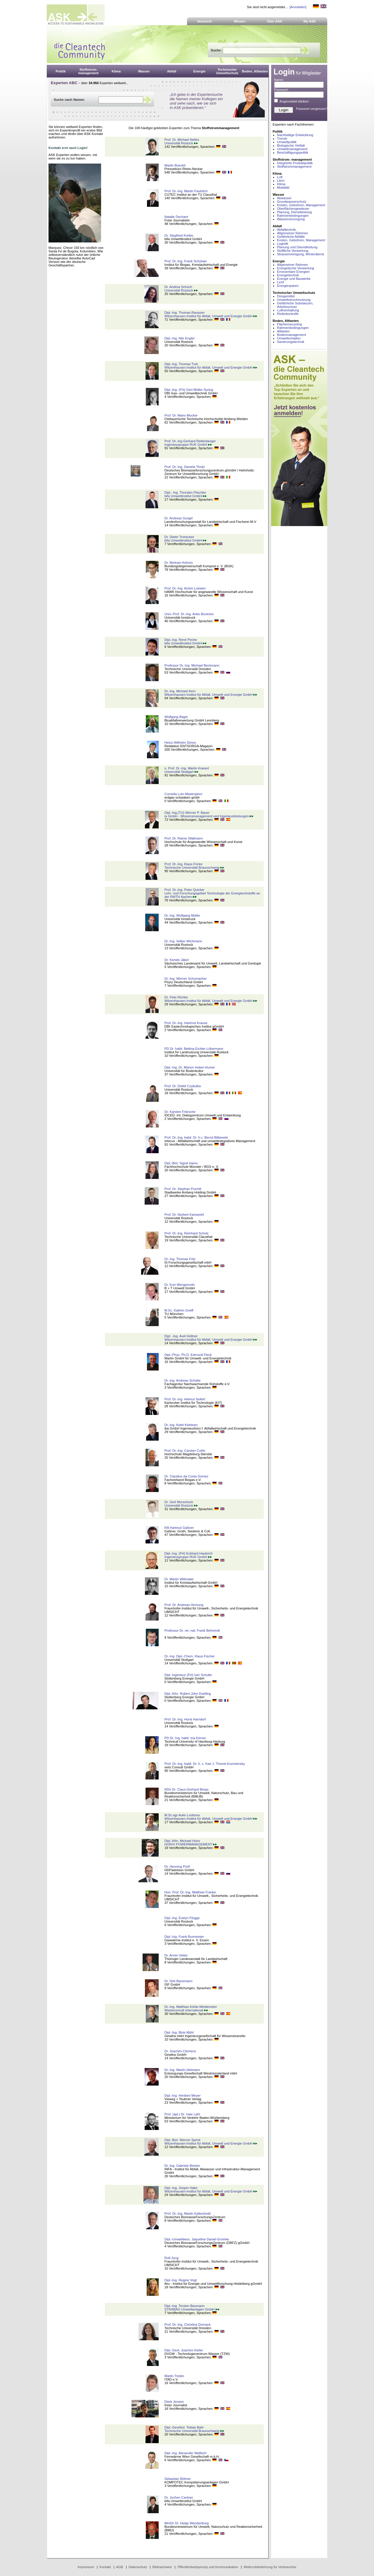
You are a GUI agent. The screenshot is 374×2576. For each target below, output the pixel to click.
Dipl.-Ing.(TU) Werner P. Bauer (187, 812)
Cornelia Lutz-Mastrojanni (183, 794)
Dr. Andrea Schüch (178, 287)
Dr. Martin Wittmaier (179, 1579)
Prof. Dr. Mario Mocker (181, 415)
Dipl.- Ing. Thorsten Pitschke (185, 492)
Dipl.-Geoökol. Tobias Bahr (184, 2427)
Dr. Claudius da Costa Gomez (186, 1476)
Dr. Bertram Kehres (179, 562)
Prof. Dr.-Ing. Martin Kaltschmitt (188, 2213)
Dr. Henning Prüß (177, 1866)
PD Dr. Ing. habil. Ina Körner (185, 1738)
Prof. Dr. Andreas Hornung (184, 1605)
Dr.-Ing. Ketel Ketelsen (181, 1425)
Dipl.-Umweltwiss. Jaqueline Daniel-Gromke (197, 2239)
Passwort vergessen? (312, 108)
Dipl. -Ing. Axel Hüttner (181, 1336)
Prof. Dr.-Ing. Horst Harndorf (185, 1719)
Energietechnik (288, 275)
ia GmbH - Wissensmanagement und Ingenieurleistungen (209, 816)
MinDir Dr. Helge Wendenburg (187, 2523)
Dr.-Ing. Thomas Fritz (180, 1259)
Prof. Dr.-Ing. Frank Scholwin (186, 261)
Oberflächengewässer (293, 208)
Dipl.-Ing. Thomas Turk (181, 364)
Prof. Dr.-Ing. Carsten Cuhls (185, 1450)
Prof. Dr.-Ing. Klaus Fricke (183, 864)
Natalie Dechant (176, 216)
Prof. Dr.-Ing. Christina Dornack (188, 2324)
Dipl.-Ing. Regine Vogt (181, 2280)
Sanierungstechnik (290, 342)
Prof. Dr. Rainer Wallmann (184, 838)
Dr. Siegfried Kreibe (179, 235)
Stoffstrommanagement (294, 166)
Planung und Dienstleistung (297, 247)
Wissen (239, 21)
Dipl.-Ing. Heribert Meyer (183, 2095)
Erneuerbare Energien (293, 271)
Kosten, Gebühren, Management (301, 205)
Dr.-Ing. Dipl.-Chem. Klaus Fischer (190, 1656)
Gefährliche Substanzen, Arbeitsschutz (295, 304)
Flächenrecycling (289, 324)
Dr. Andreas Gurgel (179, 518)
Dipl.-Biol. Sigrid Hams (181, 1163)
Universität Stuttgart (181, 771)
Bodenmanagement (291, 334)
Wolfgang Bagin (176, 717)
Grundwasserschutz (291, 201)
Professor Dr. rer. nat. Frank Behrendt (192, 1630)
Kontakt (105, 2567)
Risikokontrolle (288, 313)
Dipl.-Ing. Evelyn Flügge (182, 1918)
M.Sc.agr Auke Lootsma (182, 1815)
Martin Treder (174, 2376)
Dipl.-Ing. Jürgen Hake (181, 2188)
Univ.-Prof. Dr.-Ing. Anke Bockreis (189, 614)
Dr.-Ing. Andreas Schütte (183, 1380)
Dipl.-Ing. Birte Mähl (179, 2032)
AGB (119, 2567)
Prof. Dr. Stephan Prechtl (183, 1189)
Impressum (86, 2567)
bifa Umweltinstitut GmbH (186, 496)
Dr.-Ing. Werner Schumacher (186, 978)
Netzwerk (204, 21)
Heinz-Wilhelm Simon (180, 742)
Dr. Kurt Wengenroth (180, 1284)
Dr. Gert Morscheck (179, 1502)
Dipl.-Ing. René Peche (181, 639)
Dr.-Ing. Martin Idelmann (182, 2070)
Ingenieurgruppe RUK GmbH (188, 444)
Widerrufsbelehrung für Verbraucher (270, 2567)
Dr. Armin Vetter (176, 1955)
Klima (281, 184)
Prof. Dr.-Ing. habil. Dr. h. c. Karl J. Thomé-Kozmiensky (205, 1763)
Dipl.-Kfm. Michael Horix (182, 1841)
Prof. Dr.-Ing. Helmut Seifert (185, 1399)
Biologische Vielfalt (291, 145)
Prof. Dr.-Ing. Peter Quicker (185, 889)
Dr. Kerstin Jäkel (177, 960)
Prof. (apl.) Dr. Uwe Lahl (182, 2114)
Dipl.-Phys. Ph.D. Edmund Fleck (188, 1354)
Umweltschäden (289, 338)
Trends (282, 138)
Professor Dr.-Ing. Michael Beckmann (192, 665)
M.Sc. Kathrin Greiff (179, 1310)
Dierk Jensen (174, 2401)
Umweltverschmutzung (294, 299)
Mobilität (283, 187)
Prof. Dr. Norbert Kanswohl (184, 1214)
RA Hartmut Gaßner (179, 1527)
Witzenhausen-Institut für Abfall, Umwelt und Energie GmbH (211, 316)
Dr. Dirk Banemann (179, 1981)
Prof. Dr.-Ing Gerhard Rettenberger (190, 441)
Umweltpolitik (287, 142)
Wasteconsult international (186, 2010)
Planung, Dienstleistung (294, 212)
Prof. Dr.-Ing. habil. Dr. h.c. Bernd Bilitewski (196, 1137)
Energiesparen (288, 285)
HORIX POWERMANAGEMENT (191, 1844)
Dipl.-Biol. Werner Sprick (183, 2140)
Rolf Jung (172, 2258)
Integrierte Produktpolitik (295, 163)
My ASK (310, 21)
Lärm (281, 180)
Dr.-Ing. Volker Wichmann (183, 941)
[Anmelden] (298, 7)
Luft (280, 177)
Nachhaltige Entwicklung (295, 135)
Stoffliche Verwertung (292, 250)
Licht (280, 282)
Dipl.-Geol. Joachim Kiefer (184, 2350)
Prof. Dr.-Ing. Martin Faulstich (186, 191)
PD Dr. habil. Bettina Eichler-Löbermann (194, 1048)
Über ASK (275, 21)
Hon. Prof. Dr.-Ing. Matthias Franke (190, 1892)
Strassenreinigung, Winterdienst (300, 254)
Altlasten (283, 331)
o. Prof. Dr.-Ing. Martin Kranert (187, 768)
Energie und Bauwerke (294, 278)
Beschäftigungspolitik (292, 152)
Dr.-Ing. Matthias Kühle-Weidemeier (191, 2006)
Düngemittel (286, 296)
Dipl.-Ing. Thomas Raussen (185, 312)
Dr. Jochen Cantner (179, 2497)
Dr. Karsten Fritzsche (180, 1111)
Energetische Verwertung (295, 268)
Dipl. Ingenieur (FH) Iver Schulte (188, 1675)
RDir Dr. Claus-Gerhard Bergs (187, 1789)
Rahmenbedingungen (293, 215)
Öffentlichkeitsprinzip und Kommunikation (207, 2567)
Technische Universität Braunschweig (194, 867)
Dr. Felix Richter (176, 997)
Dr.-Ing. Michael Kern (180, 691)
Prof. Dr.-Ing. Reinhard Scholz (187, 1233)
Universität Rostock (181, 143)
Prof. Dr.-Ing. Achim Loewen (185, 588)
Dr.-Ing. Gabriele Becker (182, 2165)
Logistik (282, 243)
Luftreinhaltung (288, 310)
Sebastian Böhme (178, 2478)
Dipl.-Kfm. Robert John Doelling (188, 1693)
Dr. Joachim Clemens (180, 2051)
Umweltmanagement (292, 149)
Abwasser (284, 198)
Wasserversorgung (291, 219)
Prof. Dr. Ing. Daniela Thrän (185, 467)
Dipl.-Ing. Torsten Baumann (185, 2306)
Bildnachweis (162, 2567)
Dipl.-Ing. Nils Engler (180, 338)
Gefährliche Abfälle (291, 236)
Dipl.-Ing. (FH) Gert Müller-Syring (189, 389)
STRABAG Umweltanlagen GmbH (192, 2309)
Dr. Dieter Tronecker (179, 537)
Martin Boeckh (175, 165)
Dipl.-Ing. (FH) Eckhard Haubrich (189, 1553)
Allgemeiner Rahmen (292, 233)
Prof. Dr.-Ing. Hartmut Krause (186, 1023)
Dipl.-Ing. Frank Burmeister (184, 1936)
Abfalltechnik (286, 229)
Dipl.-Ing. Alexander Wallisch (186, 2453)
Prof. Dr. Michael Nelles (182, 139)
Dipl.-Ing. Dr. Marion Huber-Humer (190, 1067)
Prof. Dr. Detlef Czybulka (183, 1086)
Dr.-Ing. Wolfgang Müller (182, 915)
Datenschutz (138, 2567)
